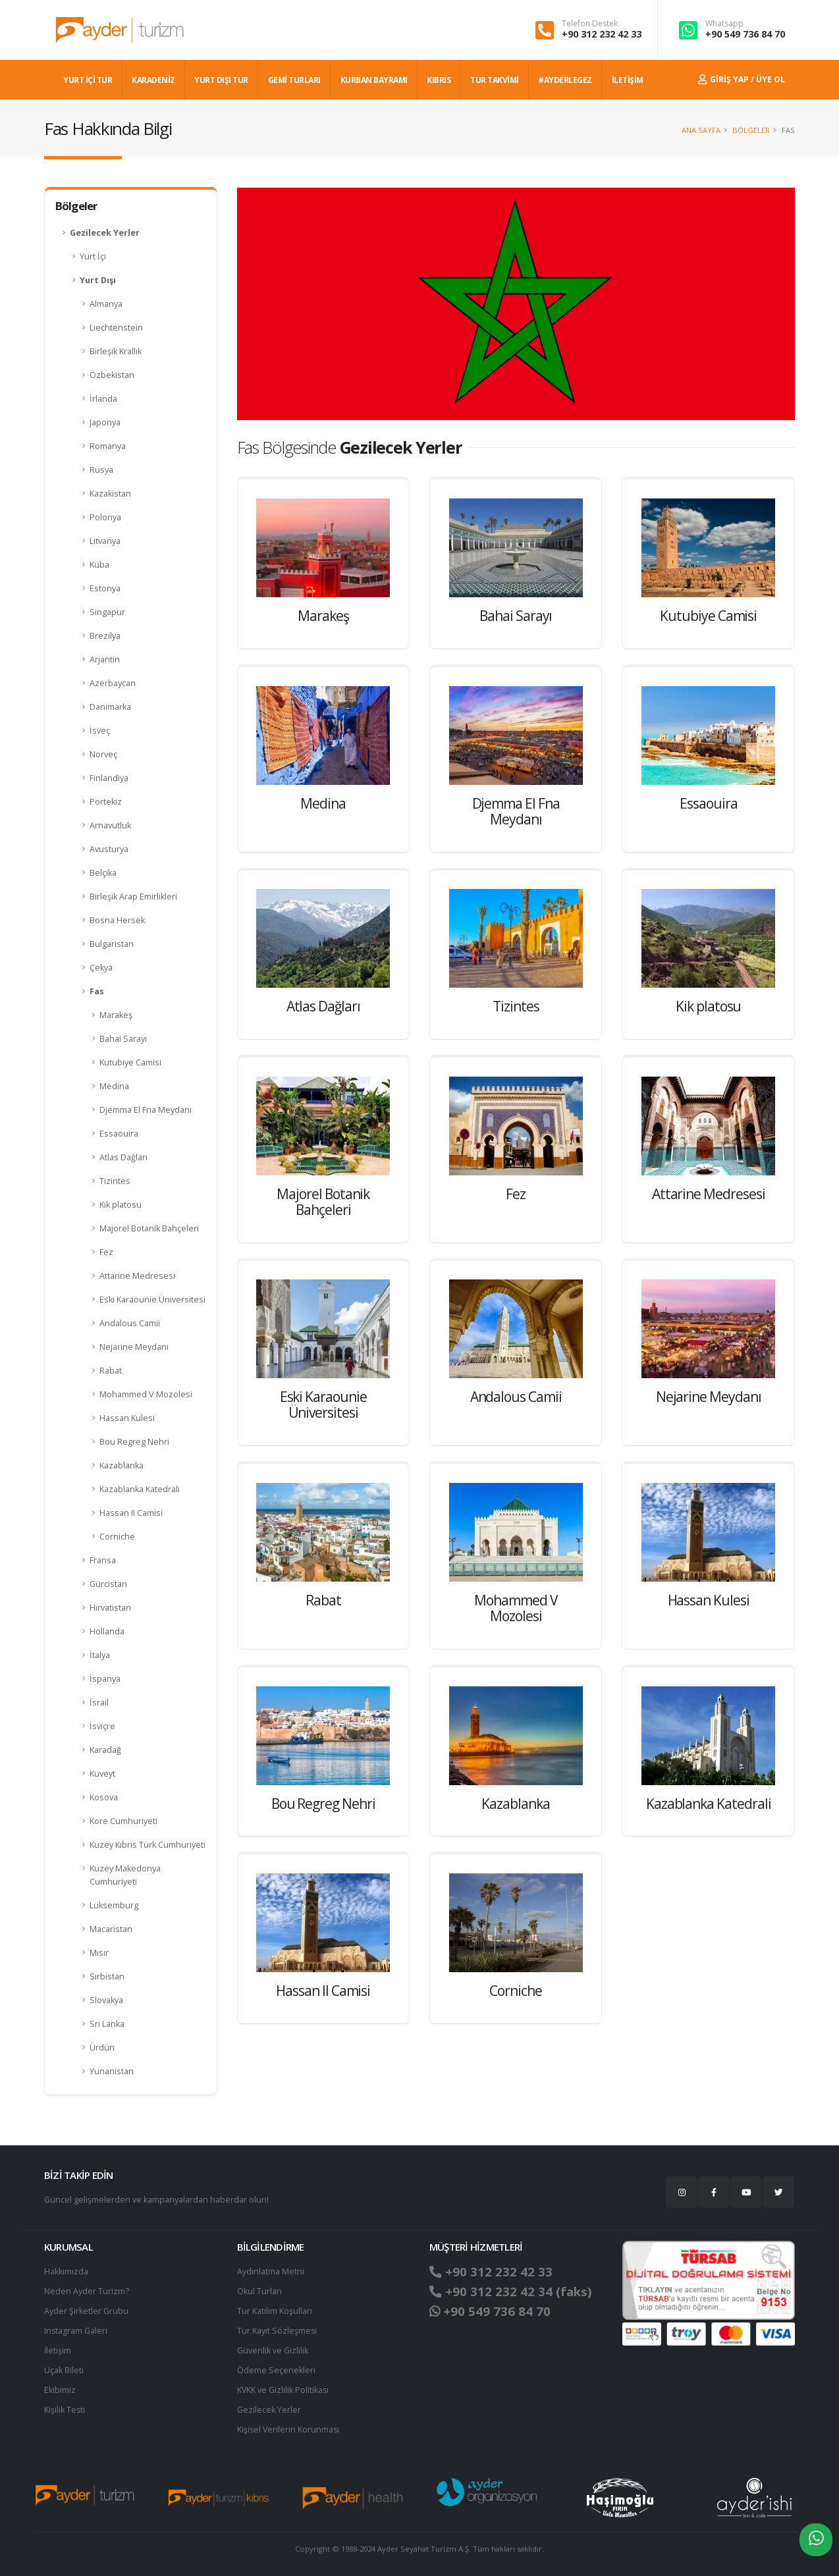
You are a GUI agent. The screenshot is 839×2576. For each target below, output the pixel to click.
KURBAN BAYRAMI (374, 80)
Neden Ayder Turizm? (86, 2291)
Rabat (110, 1370)
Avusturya (109, 849)
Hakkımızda (66, 2271)
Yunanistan (112, 2071)
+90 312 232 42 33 (601, 34)
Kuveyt (102, 1773)
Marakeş (115, 1015)
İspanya (105, 1678)
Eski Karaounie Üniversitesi (152, 1299)
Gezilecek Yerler (105, 232)
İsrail (99, 1702)
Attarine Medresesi (137, 1275)
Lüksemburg (114, 1905)
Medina (114, 1086)
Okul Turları (259, 2291)
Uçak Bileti (64, 2370)
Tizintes (114, 1181)
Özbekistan (112, 375)
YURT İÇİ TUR (87, 80)
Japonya (105, 422)
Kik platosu (120, 1204)
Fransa (103, 1560)
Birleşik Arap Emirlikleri (133, 896)
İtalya (100, 1655)
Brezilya (105, 635)
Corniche (117, 1536)
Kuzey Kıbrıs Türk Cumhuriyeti (147, 1844)
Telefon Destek (590, 23)
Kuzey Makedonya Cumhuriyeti (125, 1875)
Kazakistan (110, 493)
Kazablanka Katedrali (139, 1489)
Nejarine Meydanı (134, 1347)
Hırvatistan (110, 1607)
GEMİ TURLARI (294, 80)
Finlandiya (109, 778)
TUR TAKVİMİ (494, 80)
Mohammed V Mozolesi (145, 1394)
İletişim (58, 2350)
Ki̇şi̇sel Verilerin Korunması (289, 2429)
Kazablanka (121, 1465)
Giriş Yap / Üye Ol (741, 79)
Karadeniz (153, 80)
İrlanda (103, 398)
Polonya (105, 517)
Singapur (107, 612)
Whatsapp (724, 23)
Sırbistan (107, 1976)
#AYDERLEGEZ (565, 80)
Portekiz (106, 801)
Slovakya (106, 2000)
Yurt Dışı (98, 280)
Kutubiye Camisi (130, 1062)
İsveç (100, 730)
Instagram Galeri (76, 2330)
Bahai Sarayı (123, 1038)
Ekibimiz (60, 2390)
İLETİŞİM (627, 80)
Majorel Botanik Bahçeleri (149, 1228)
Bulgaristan (112, 944)
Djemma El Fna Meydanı (145, 1109)
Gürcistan (108, 1584)
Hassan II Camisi (131, 1512)
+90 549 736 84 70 (745, 34)
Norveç (103, 754)
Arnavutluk (110, 825)
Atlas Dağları (123, 1157)
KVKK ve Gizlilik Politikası (283, 2390)
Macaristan (111, 1929)
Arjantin (105, 659)
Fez (106, 1252)
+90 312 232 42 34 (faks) (510, 2291)
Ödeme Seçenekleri (276, 2370)
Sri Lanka (107, 2023)
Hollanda (107, 1631)
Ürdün (102, 2047)
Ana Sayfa (701, 130)
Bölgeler (751, 130)
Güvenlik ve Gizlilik (272, 2350)
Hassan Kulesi (127, 1418)
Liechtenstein (116, 327)
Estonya (105, 588)
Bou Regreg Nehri (134, 1441)
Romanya (108, 446)
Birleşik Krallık (116, 351)
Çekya (101, 967)
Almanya (106, 303)
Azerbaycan (113, 683)
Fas (97, 991)
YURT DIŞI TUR (221, 80)
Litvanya (105, 541)
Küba (99, 564)
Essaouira (118, 1133)
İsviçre (102, 1726)
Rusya (101, 469)
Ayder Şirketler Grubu (86, 2311)
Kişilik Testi (65, 2409)
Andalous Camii (129, 1323)
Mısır (99, 1952)
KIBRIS (438, 80)
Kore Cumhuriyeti (123, 1821)
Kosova (104, 1797)
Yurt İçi (93, 256)
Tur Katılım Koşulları (274, 2311)
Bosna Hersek (117, 920)
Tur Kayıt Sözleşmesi (277, 2330)
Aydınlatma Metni (270, 2271)
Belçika (103, 872)
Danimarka (110, 706)
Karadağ (105, 1750)
